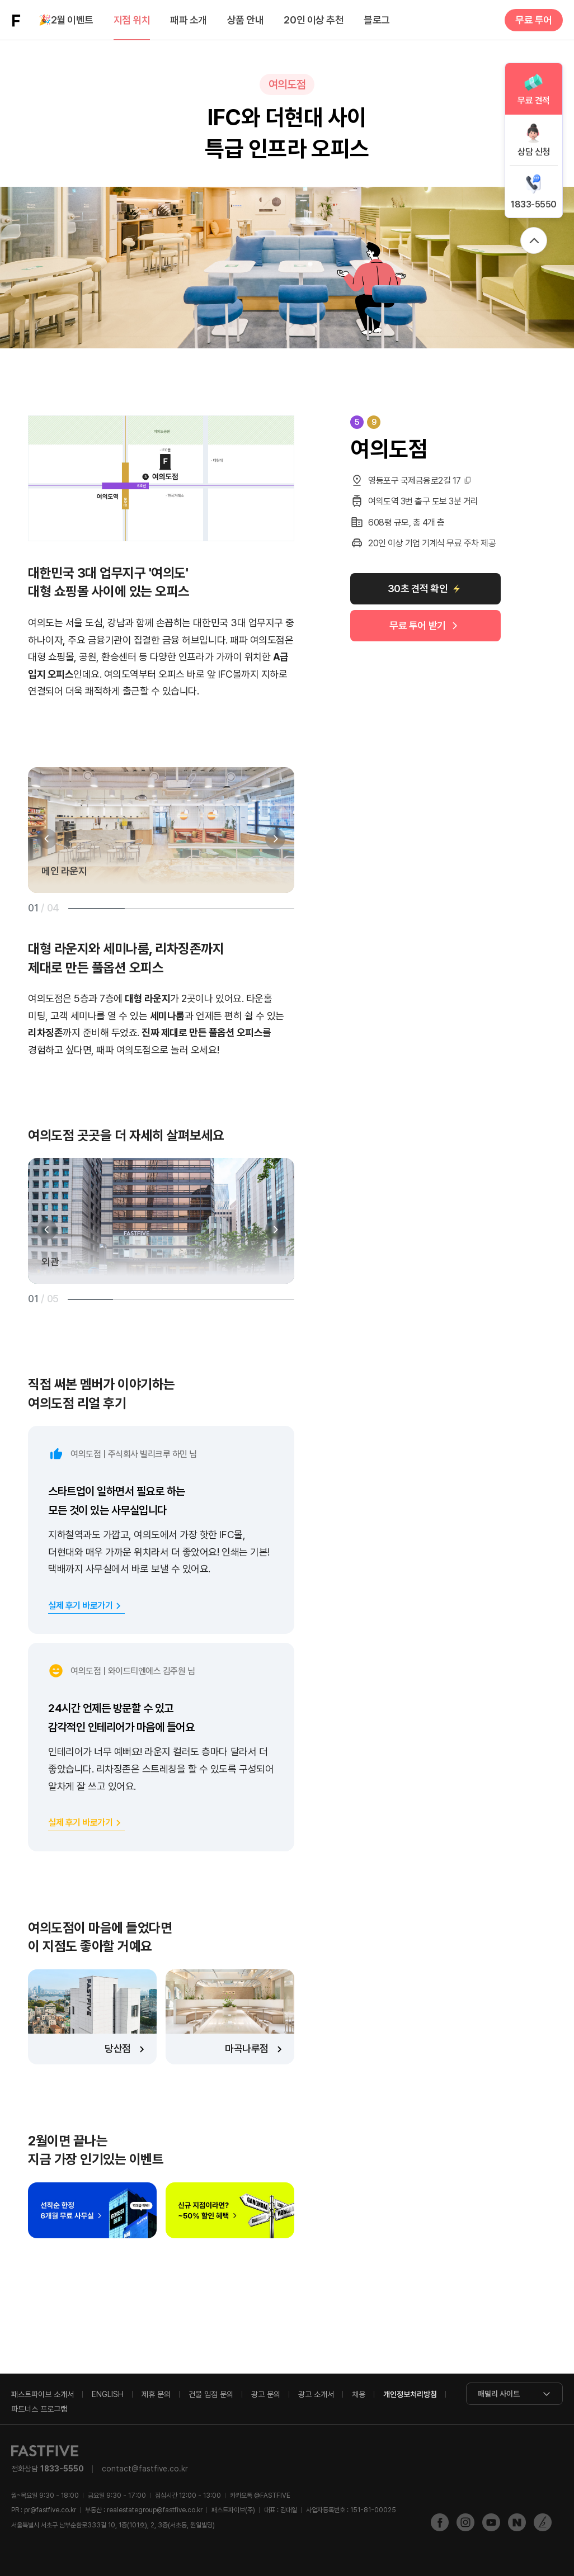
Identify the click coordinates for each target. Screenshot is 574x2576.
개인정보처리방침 (410, 2394)
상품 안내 (245, 20)
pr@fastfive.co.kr (50, 2510)
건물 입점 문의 (211, 2394)
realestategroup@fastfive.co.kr (155, 2510)
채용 (358, 2394)
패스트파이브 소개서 (42, 2394)
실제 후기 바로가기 (80, 1605)
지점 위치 (132, 20)
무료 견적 (533, 100)
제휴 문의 (156, 2394)
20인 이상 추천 (314, 20)
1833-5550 (534, 204)
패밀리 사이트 (499, 2393)
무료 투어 (533, 20)
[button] (47, 839)
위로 (533, 240)
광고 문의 (265, 2394)
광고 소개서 (316, 2394)
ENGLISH (108, 2394)
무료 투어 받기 (417, 625)
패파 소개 (188, 20)
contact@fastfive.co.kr (145, 2468)
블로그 (377, 20)
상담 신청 (533, 151)
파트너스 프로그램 (39, 2408)
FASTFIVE (16, 20)
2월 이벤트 (66, 20)
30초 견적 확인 (418, 588)
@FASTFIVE (260, 2495)
